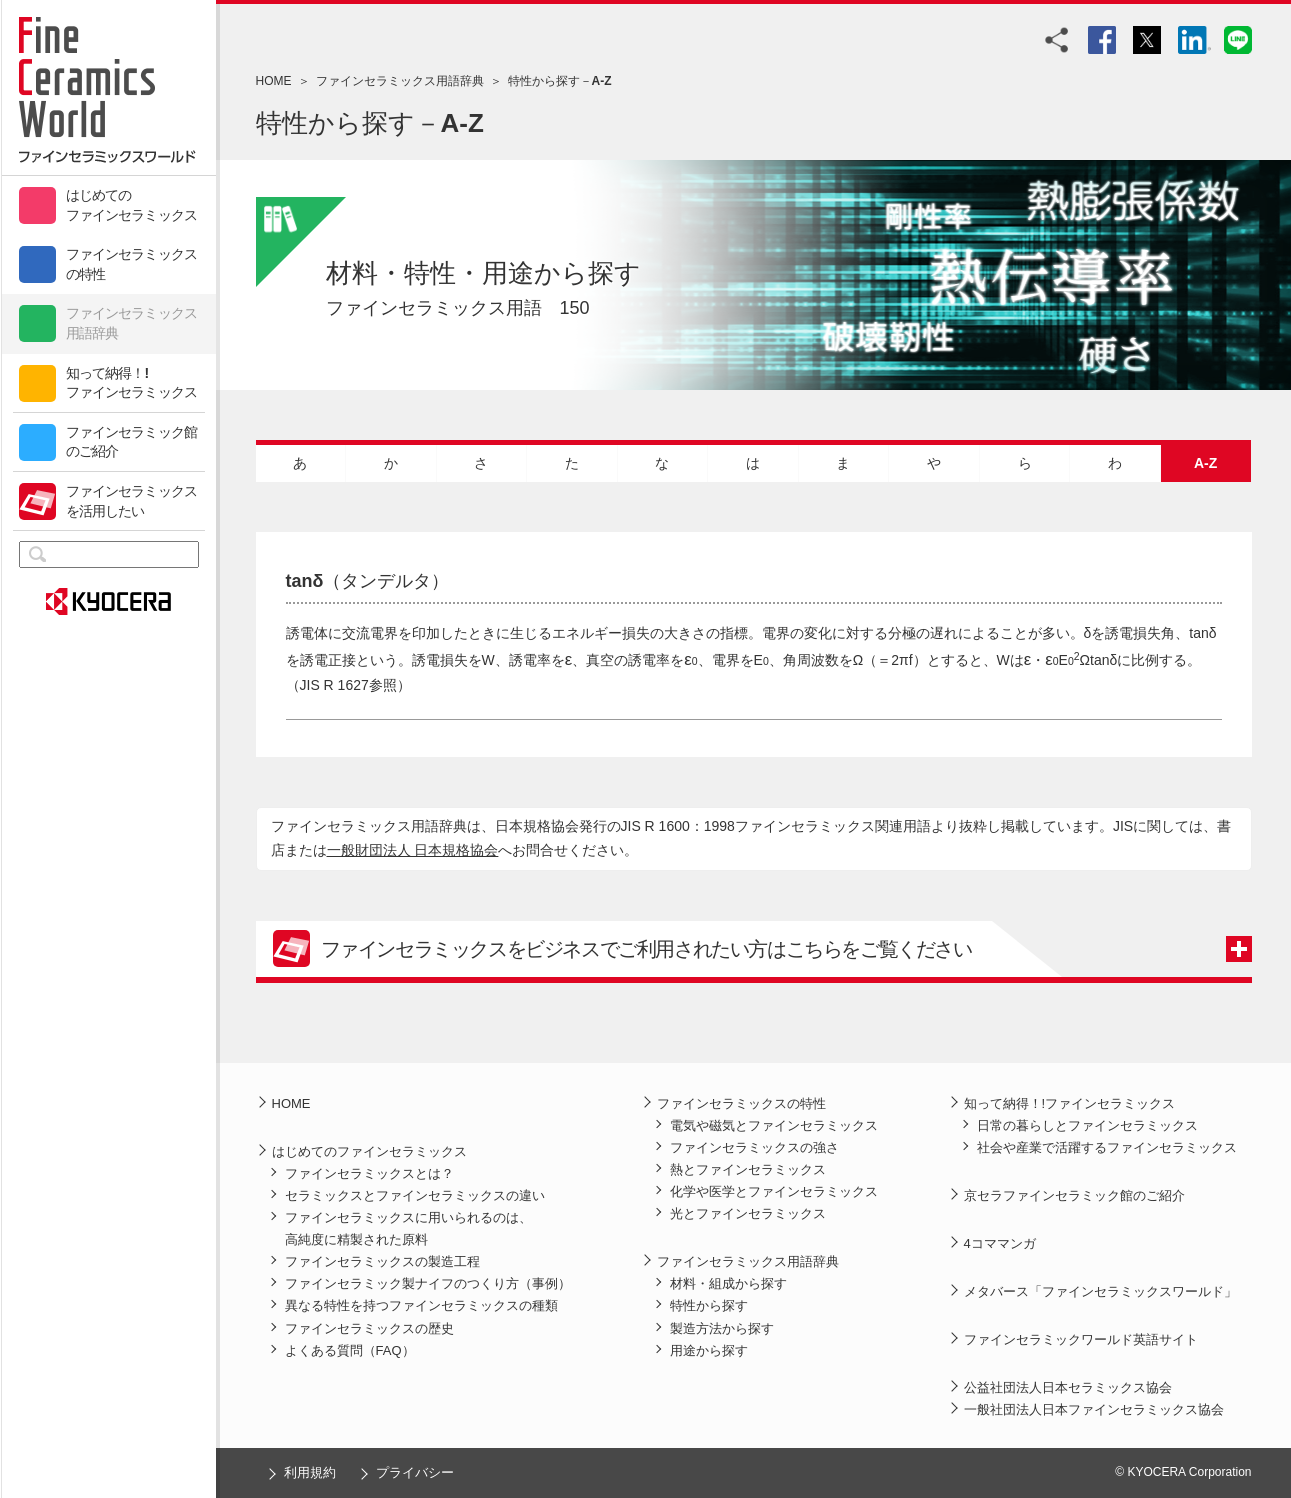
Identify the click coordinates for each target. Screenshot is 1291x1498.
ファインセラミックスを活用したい (132, 501)
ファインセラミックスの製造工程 (382, 1261)
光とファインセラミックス (748, 1213)
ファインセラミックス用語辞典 (132, 323)
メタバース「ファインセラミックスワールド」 (1100, 1291)
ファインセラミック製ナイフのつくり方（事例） (428, 1283)
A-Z (1205, 463)
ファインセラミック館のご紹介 (132, 442)
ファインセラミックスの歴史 (369, 1328)
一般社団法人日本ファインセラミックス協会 (1094, 1409)
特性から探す (709, 1305)
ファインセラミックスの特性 (132, 264)
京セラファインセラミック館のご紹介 (1074, 1195)
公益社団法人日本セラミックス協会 (1068, 1387)
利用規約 (310, 1472)
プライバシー (415, 1472)
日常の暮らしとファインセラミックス (1087, 1125)
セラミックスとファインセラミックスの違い (415, 1195)
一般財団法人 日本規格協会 (413, 850)
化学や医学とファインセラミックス (774, 1191)
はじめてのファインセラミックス (132, 205)
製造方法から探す (722, 1328)
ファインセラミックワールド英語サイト (1081, 1339)
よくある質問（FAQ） (350, 1350)
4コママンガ (1000, 1243)
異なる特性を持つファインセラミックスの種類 (421, 1305)
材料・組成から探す (728, 1283)
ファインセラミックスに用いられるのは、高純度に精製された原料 (408, 1228)
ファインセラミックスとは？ (369, 1173)
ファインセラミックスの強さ (754, 1147)
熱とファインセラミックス (748, 1169)
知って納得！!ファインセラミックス (132, 383)
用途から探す (709, 1350)
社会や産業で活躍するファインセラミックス (1107, 1147)
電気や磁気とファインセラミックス (774, 1125)
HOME (274, 81)
